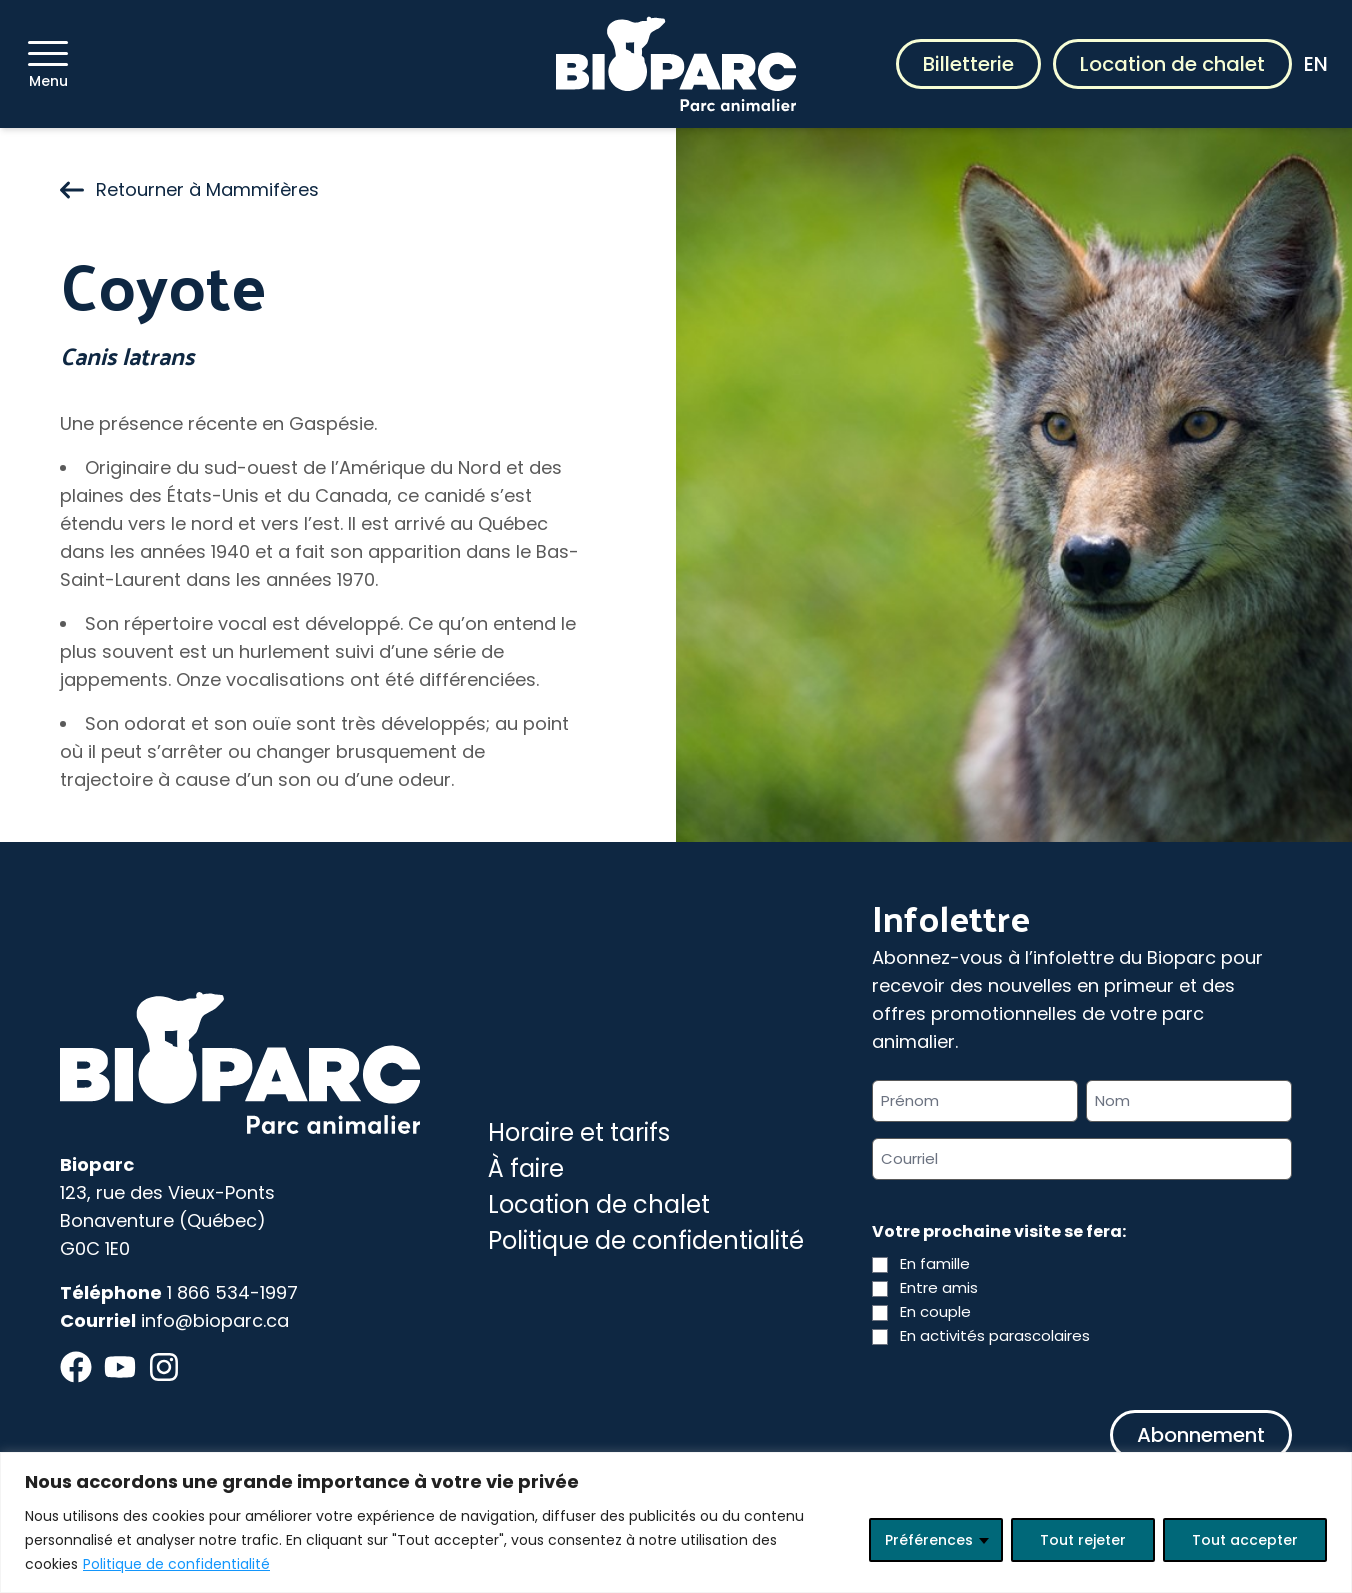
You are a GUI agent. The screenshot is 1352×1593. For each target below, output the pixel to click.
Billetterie (968, 64)
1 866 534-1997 (232, 1292)
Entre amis (939, 1287)
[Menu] (48, 53)
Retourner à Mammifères (189, 189)
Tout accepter (1245, 1540)
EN (1316, 64)
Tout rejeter (1083, 1540)
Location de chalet (1172, 64)
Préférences (929, 1540)
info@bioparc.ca (215, 1320)
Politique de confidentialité (176, 1564)
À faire (526, 1168)
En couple (935, 1311)
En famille (935, 1263)
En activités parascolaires (995, 1335)
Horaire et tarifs (579, 1132)
